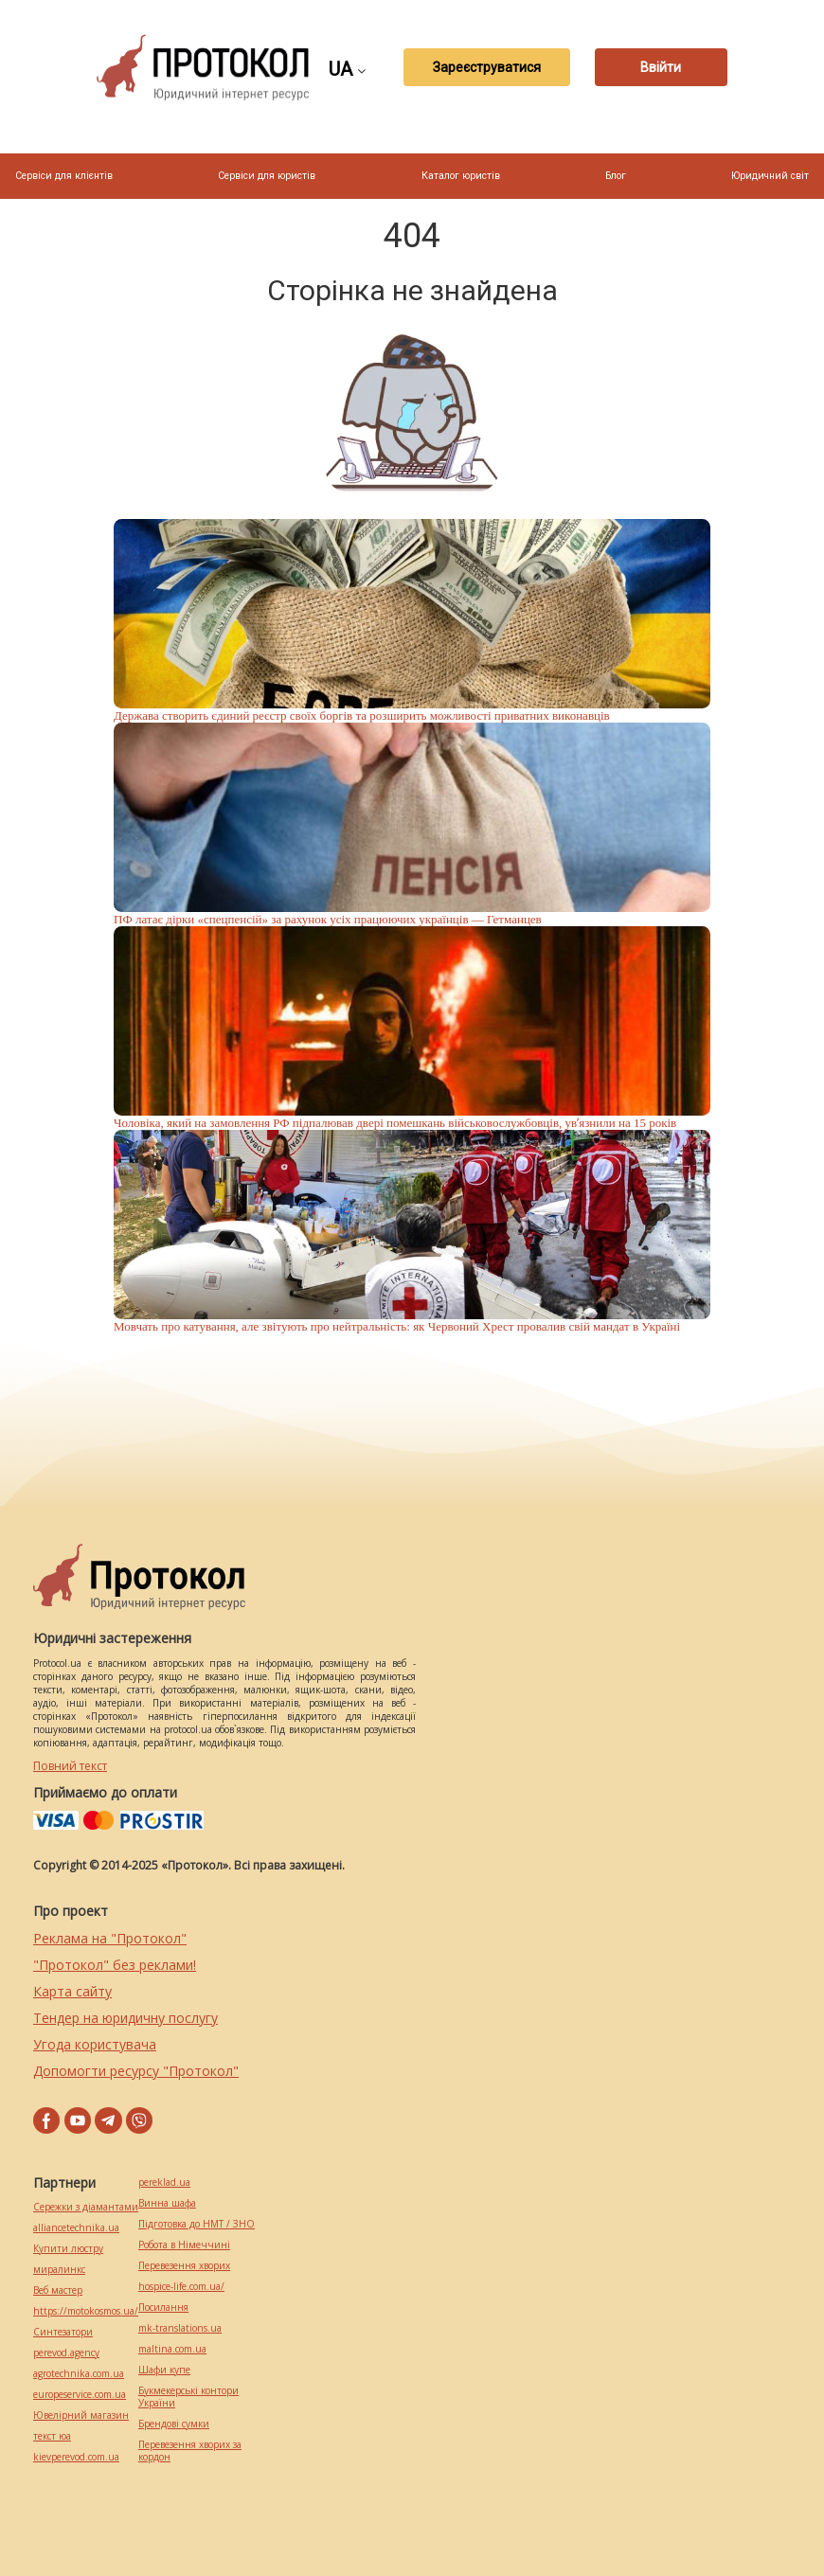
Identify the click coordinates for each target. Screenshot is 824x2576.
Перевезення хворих (184, 2266)
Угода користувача (94, 2044)
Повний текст (70, 1766)
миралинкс (59, 2269)
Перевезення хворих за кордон (190, 2451)
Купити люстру (68, 2249)
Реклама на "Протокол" (110, 1938)
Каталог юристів (460, 176)
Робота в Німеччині (184, 2245)
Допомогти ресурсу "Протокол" (136, 2071)
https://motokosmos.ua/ (85, 2311)
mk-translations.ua (180, 2328)
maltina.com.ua (172, 2349)
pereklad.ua (164, 2182)
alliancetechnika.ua (76, 2228)
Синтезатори (63, 2332)
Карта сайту (72, 1991)
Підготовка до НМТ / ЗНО (196, 2224)
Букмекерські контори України (188, 2397)
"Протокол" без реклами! (114, 1965)
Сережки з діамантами (85, 2207)
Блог (615, 176)
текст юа (52, 2436)
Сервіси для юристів (266, 176)
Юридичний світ (770, 176)
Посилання (163, 2307)
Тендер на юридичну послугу (125, 2018)
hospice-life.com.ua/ (181, 2287)
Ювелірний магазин (81, 2415)
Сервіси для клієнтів (64, 176)
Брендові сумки (173, 2424)
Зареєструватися (487, 67)
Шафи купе (164, 2370)
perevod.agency (66, 2353)
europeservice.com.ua (79, 2394)
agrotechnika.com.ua (78, 2374)
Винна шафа (167, 2203)
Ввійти (660, 67)
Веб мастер (57, 2290)
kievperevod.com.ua (76, 2457)
